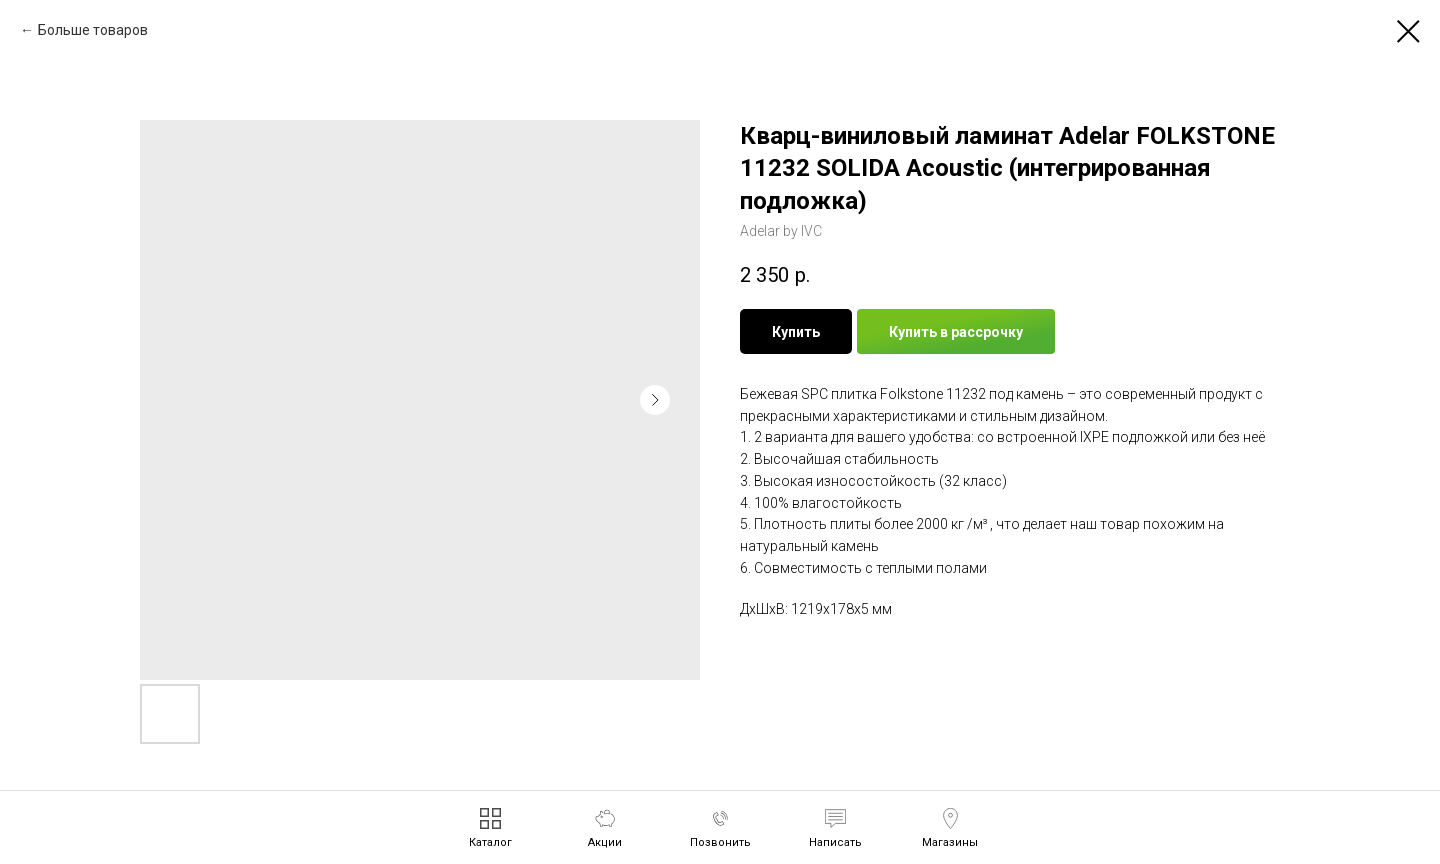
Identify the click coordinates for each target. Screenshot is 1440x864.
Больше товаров (93, 30)
